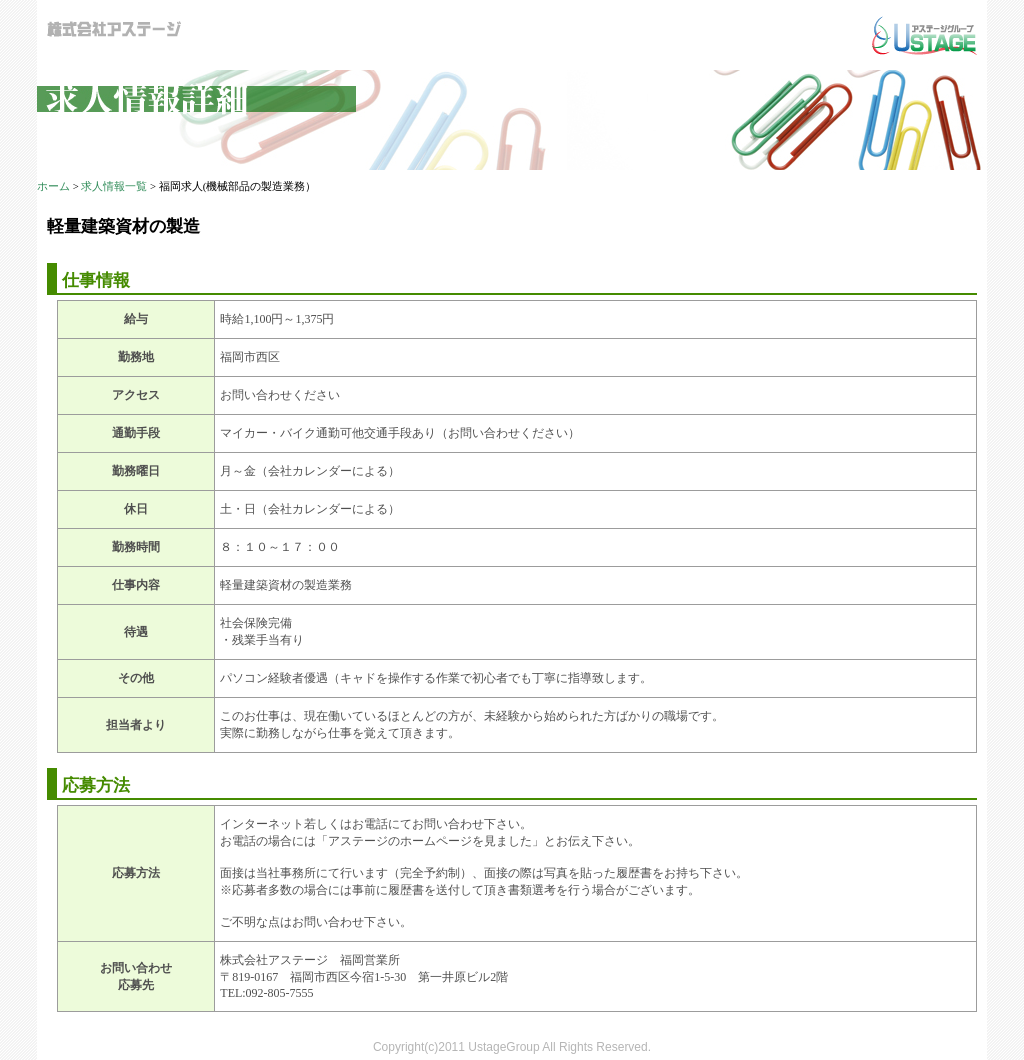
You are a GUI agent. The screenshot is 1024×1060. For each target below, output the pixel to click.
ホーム (53, 186)
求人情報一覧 (114, 186)
